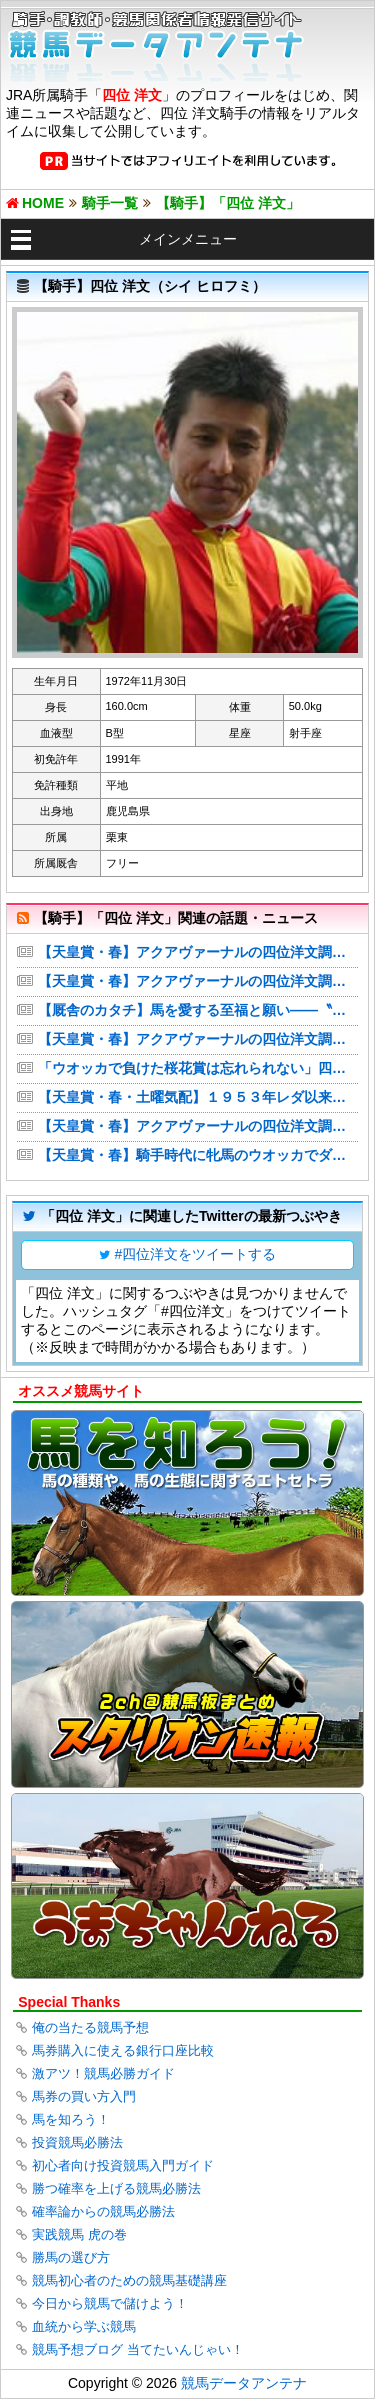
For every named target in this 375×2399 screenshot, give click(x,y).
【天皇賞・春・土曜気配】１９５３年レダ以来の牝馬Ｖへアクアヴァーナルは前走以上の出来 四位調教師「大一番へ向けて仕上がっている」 (198, 1097)
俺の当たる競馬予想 (90, 2027)
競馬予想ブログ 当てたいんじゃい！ (138, 2349)
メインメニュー (188, 239)
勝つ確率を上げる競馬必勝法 (116, 2188)
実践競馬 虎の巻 (79, 2234)
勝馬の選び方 (71, 2257)
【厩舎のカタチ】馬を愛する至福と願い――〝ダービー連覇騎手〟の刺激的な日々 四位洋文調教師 (198, 1010)
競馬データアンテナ (244, 2383)
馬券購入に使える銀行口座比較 (123, 2050)
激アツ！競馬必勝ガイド (103, 2073)
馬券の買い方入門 (84, 2096)
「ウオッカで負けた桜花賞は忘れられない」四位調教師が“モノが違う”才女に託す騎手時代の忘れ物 (198, 1068)
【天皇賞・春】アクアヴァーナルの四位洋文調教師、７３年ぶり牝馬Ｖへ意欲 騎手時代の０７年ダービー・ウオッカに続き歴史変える (198, 981)
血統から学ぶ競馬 (84, 2326)
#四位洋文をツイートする (196, 1254)
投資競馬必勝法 (77, 2142)
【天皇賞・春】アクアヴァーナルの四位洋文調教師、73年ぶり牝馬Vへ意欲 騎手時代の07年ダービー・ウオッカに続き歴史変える (198, 952)
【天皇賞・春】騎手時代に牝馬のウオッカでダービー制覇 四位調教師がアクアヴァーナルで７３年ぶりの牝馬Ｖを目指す (198, 1155)
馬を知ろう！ (71, 2119)
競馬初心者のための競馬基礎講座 (129, 2280)
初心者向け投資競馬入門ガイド (123, 2165)
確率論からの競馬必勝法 (103, 2211)
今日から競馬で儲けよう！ (110, 2303)
